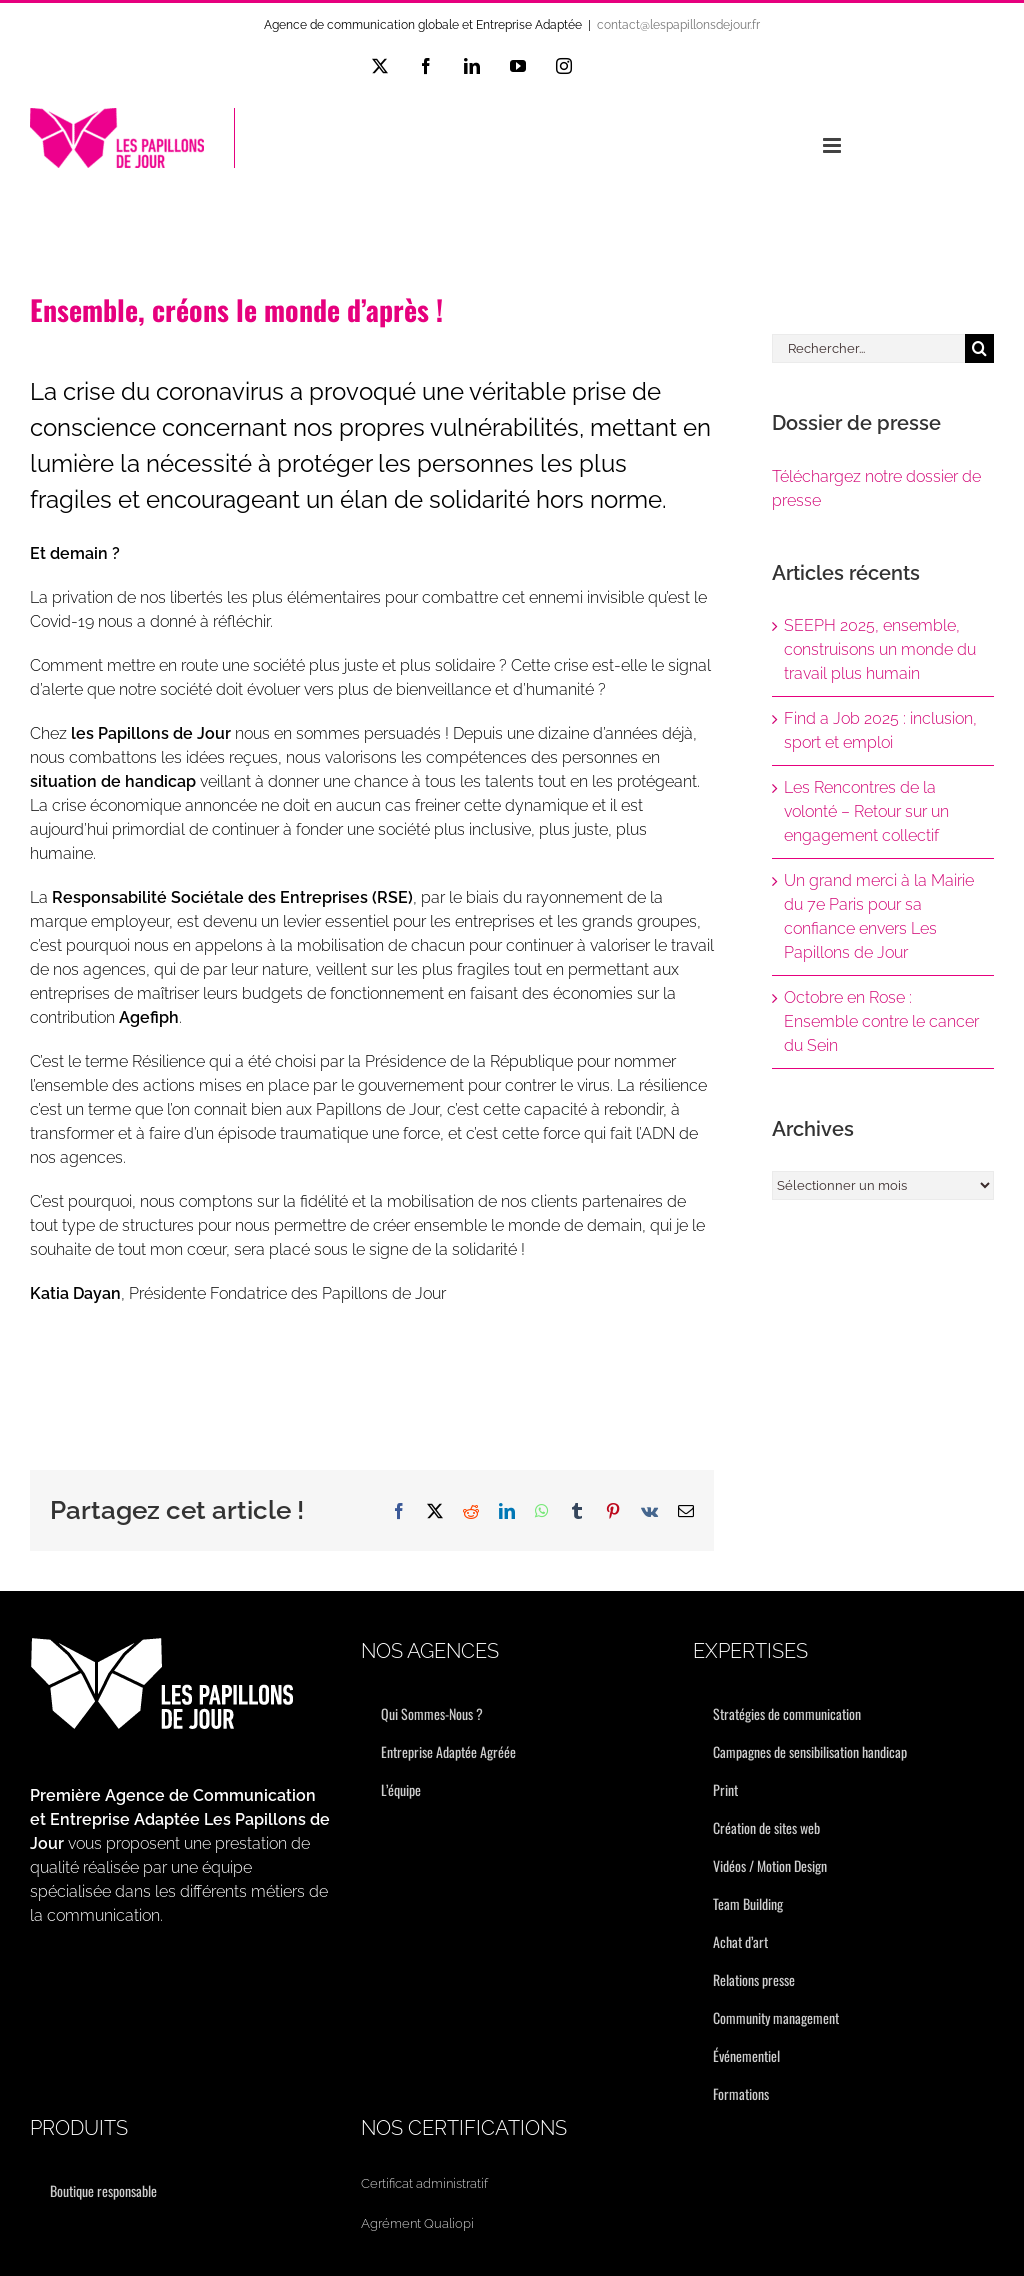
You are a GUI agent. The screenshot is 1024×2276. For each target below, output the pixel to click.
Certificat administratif (424, 2183)
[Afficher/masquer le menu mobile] (833, 145)
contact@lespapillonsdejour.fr (678, 25)
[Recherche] (979, 348)
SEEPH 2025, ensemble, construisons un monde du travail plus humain (880, 649)
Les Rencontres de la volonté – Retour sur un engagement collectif (866, 811)
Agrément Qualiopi (417, 2223)
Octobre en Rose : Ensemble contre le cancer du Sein (881, 1021)
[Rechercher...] (868, 348)
